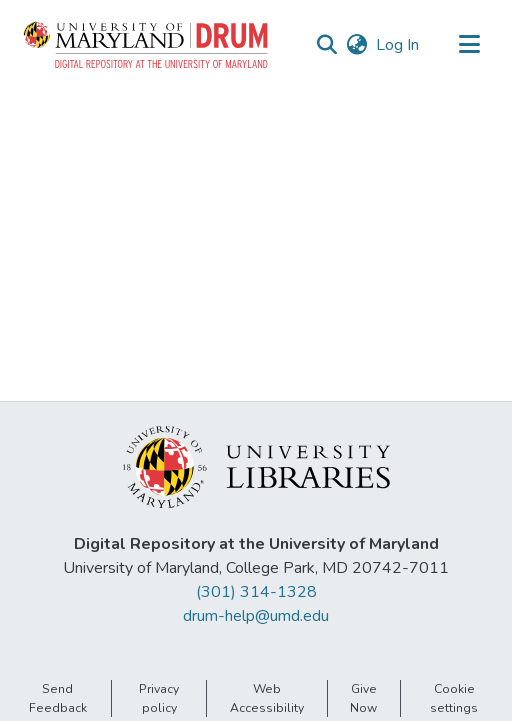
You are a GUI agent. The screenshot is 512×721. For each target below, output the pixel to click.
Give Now (363, 698)
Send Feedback (58, 698)
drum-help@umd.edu (256, 616)
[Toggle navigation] (469, 45)
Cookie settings (454, 698)
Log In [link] (398, 45)
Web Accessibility (267, 698)
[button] (147, 45)
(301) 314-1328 (256, 592)
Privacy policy (159, 698)
